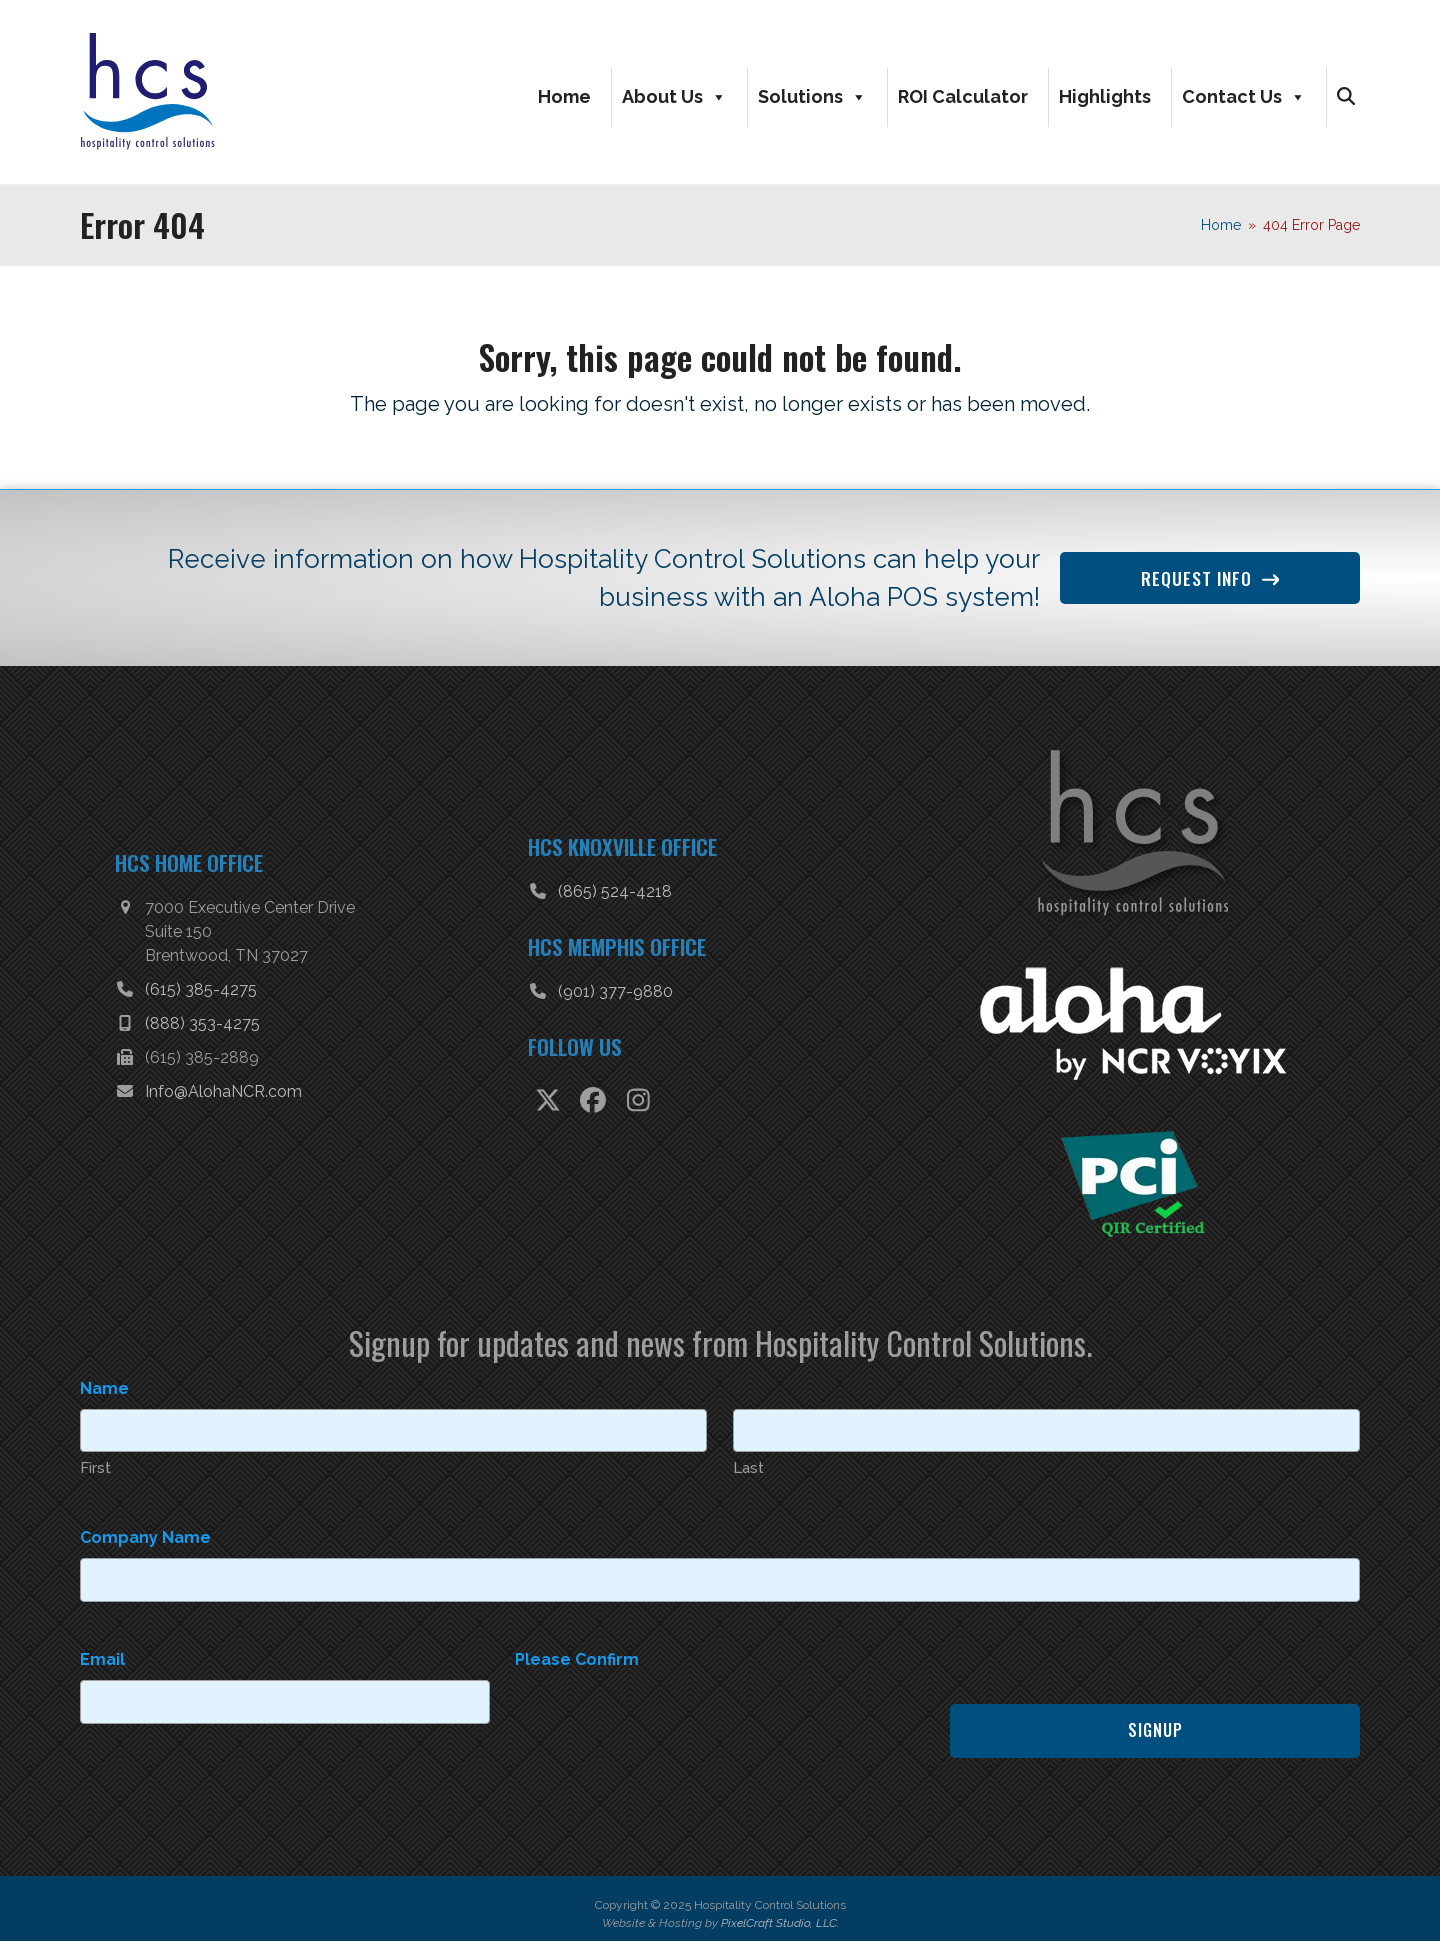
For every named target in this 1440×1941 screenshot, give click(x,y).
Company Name (145, 1529)
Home (564, 94)
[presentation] (667, 1708)
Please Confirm (577, 1648)
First (95, 1461)
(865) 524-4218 (615, 887)
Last (748, 1461)
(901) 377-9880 (615, 987)
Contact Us (1244, 95)
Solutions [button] (812, 95)
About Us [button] (674, 95)
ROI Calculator (963, 94)
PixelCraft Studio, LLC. (780, 1912)
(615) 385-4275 (201, 985)
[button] (1346, 95)
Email (102, 1648)
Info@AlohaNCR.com (223, 1087)
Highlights (1105, 94)
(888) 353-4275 (202, 1019)
